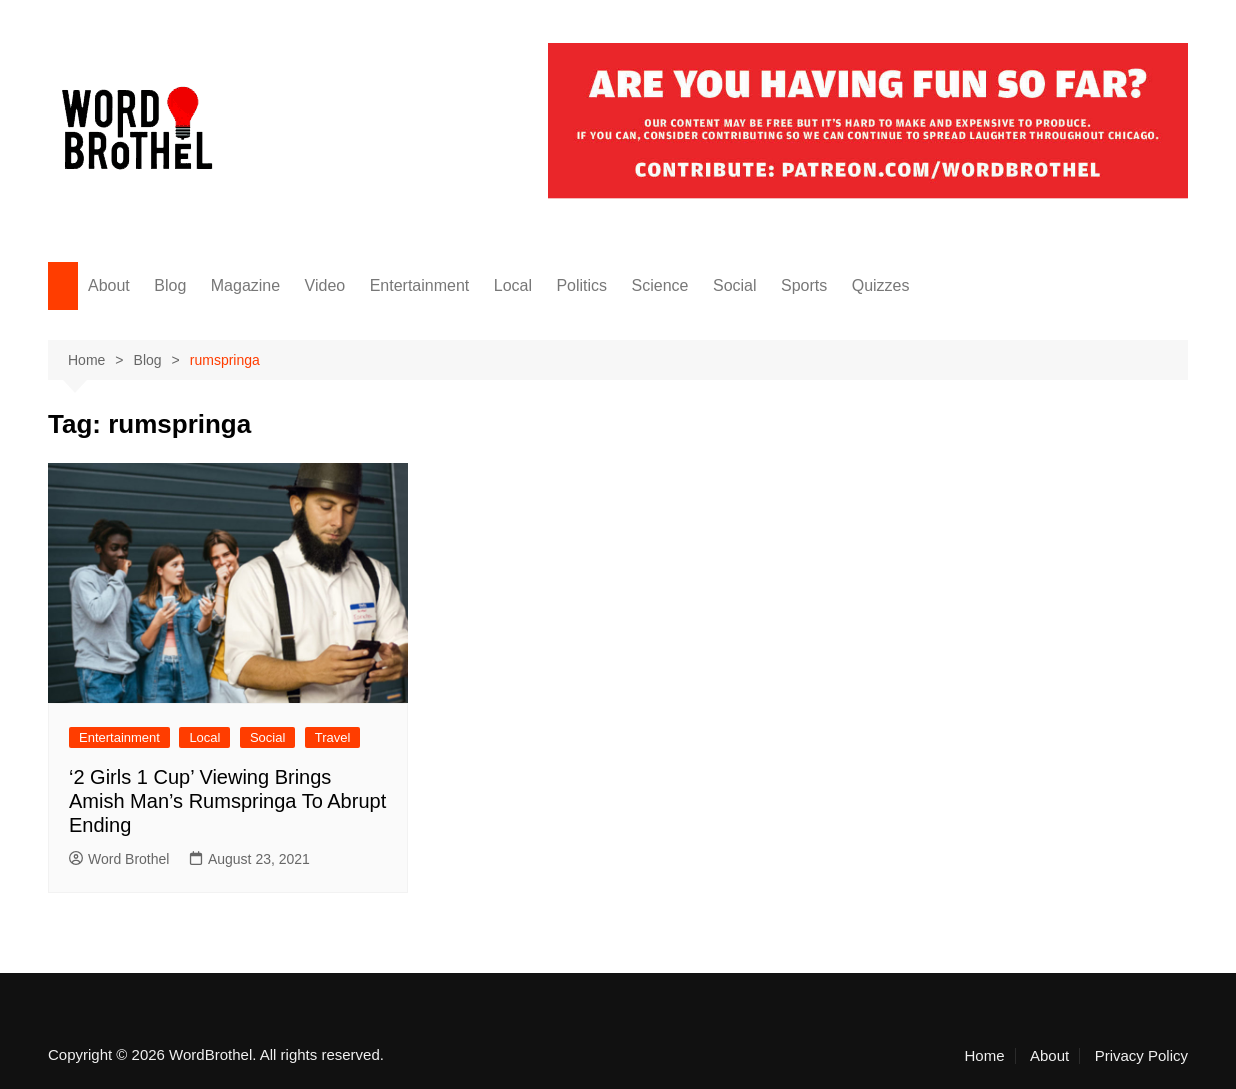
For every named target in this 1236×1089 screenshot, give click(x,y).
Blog (170, 285)
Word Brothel (119, 859)
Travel (333, 737)
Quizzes (881, 285)
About (109, 285)
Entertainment (420, 285)
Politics (581, 285)
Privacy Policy (1141, 1056)
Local (513, 285)
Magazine (245, 285)
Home (985, 1056)
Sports (804, 285)
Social (735, 285)
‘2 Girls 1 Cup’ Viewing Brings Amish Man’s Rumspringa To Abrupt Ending (227, 801)
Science (660, 285)
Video (325, 285)
